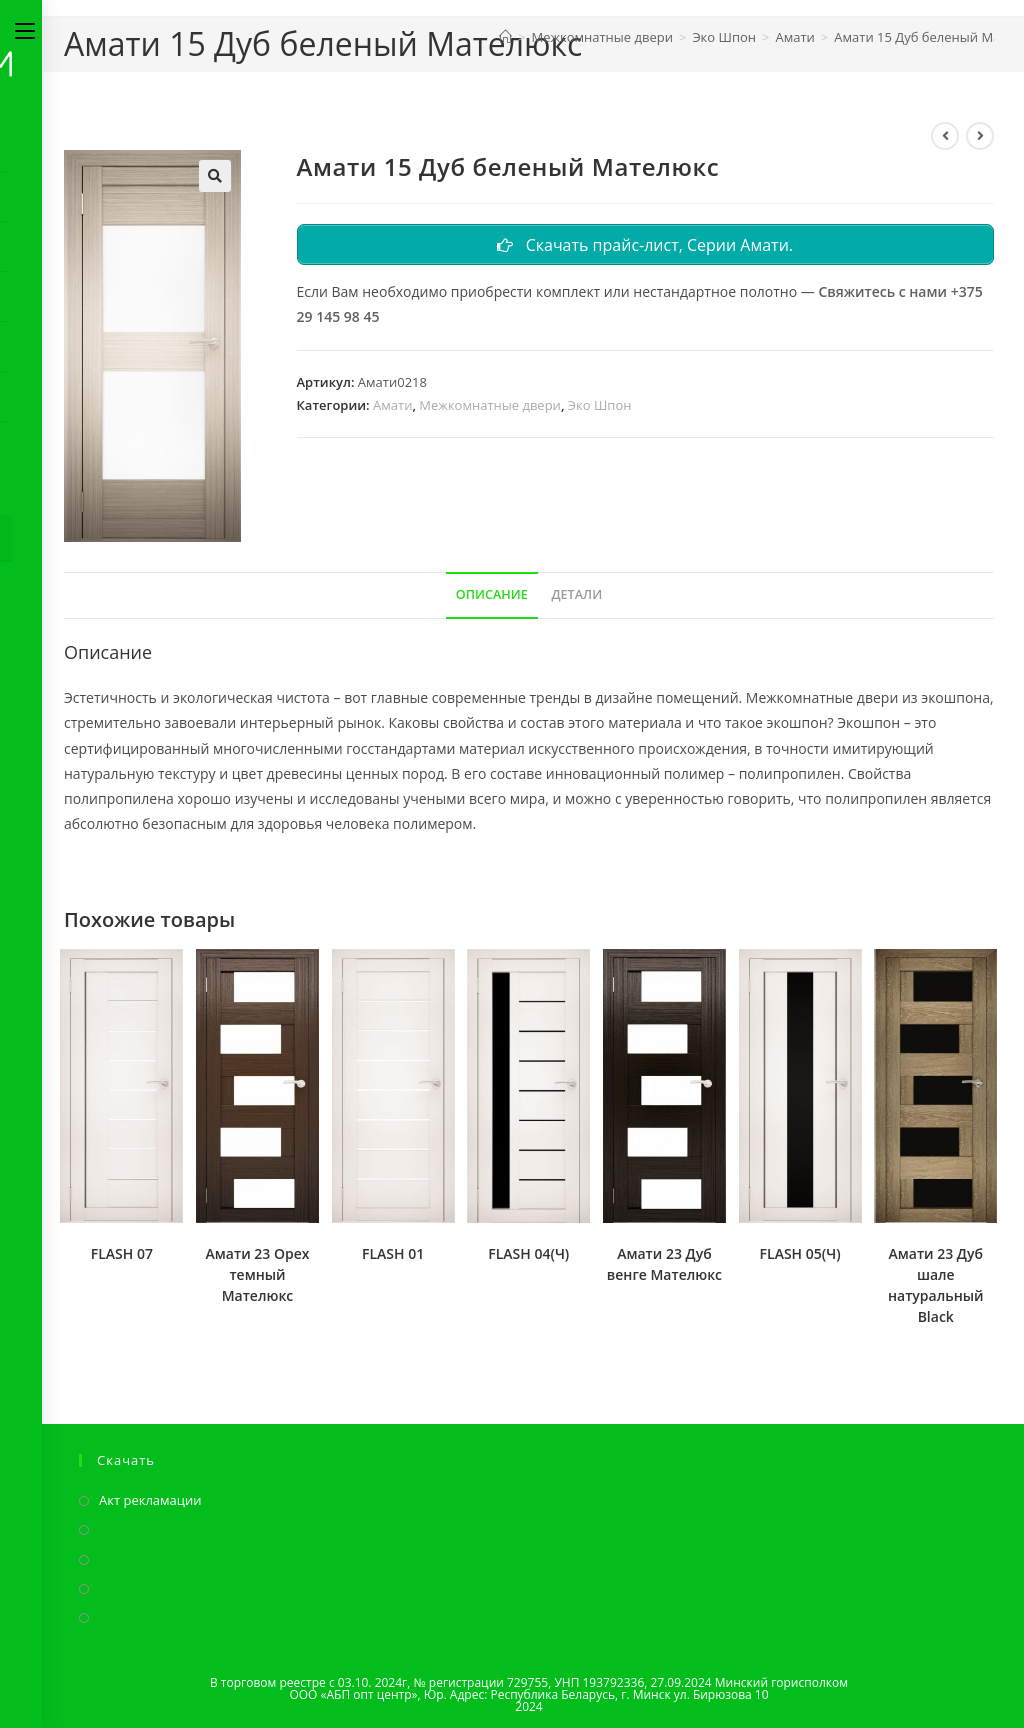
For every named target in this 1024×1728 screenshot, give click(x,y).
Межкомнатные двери (490, 406)
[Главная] (505, 37)
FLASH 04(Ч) (528, 1253)
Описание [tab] (492, 594)
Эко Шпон (600, 406)
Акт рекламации (150, 1500)
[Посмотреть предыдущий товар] (945, 136)
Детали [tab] (576, 594)
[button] (215, 176)
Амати (392, 406)
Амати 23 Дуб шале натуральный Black (936, 1285)
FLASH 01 (393, 1253)
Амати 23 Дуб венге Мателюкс (664, 1264)
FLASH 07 (122, 1253)
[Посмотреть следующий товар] (980, 136)
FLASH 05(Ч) (800, 1253)
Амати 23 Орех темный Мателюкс (258, 1274)
